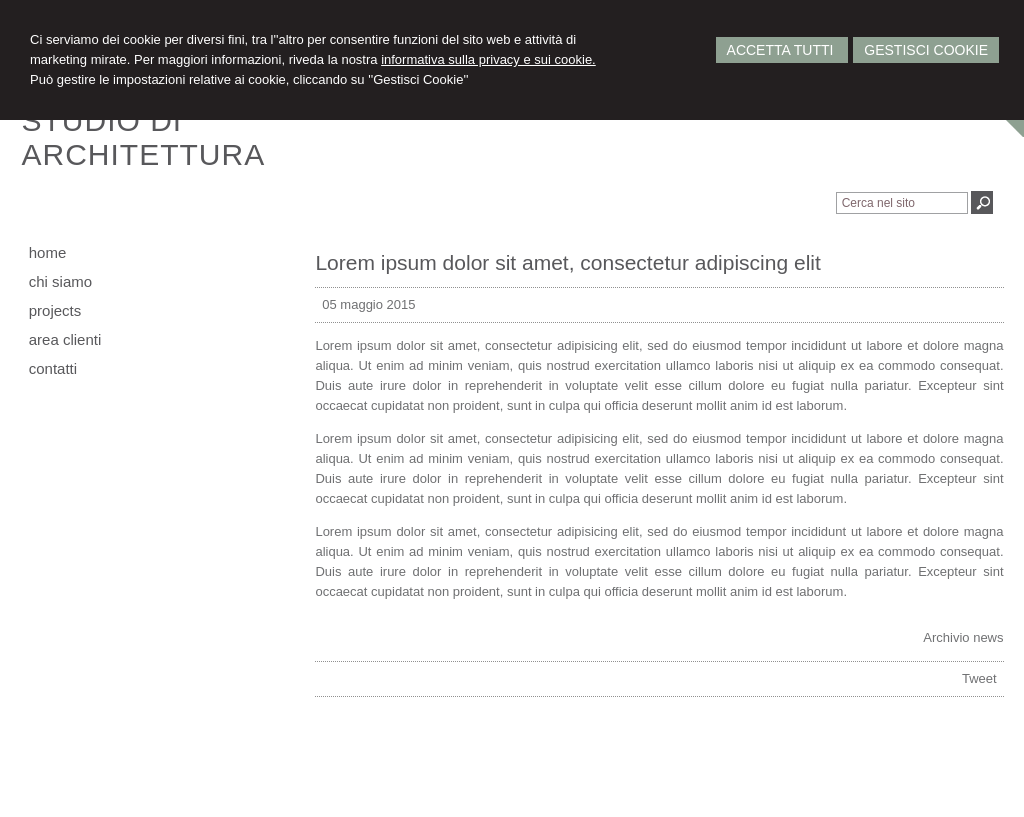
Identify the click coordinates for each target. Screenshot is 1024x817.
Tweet (979, 678)
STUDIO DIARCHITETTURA (144, 137)
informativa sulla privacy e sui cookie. (488, 59)
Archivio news (963, 637)
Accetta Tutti (782, 50)
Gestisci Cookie (926, 50)
